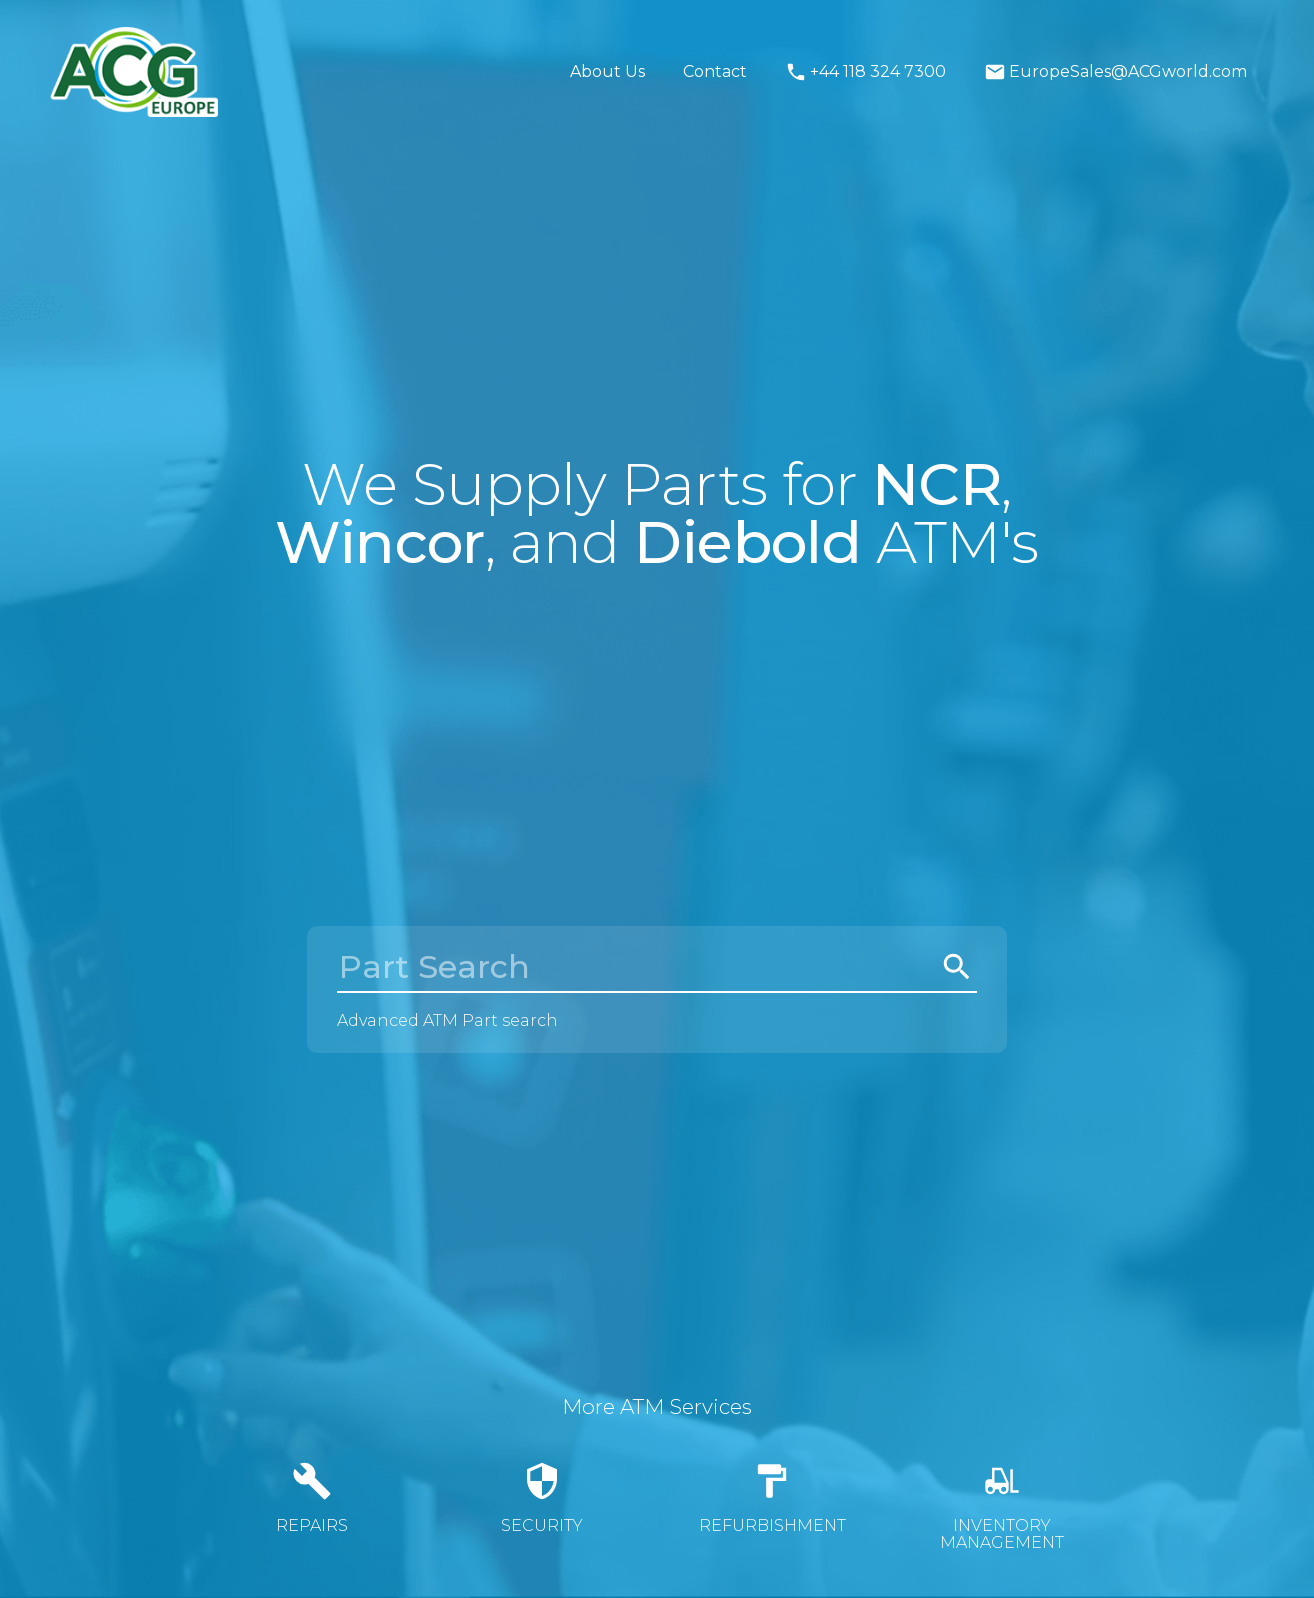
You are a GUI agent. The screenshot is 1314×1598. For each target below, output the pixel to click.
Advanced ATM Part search (447, 1020)
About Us (607, 71)
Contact (715, 71)
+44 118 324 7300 (865, 72)
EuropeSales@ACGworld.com (1115, 72)
